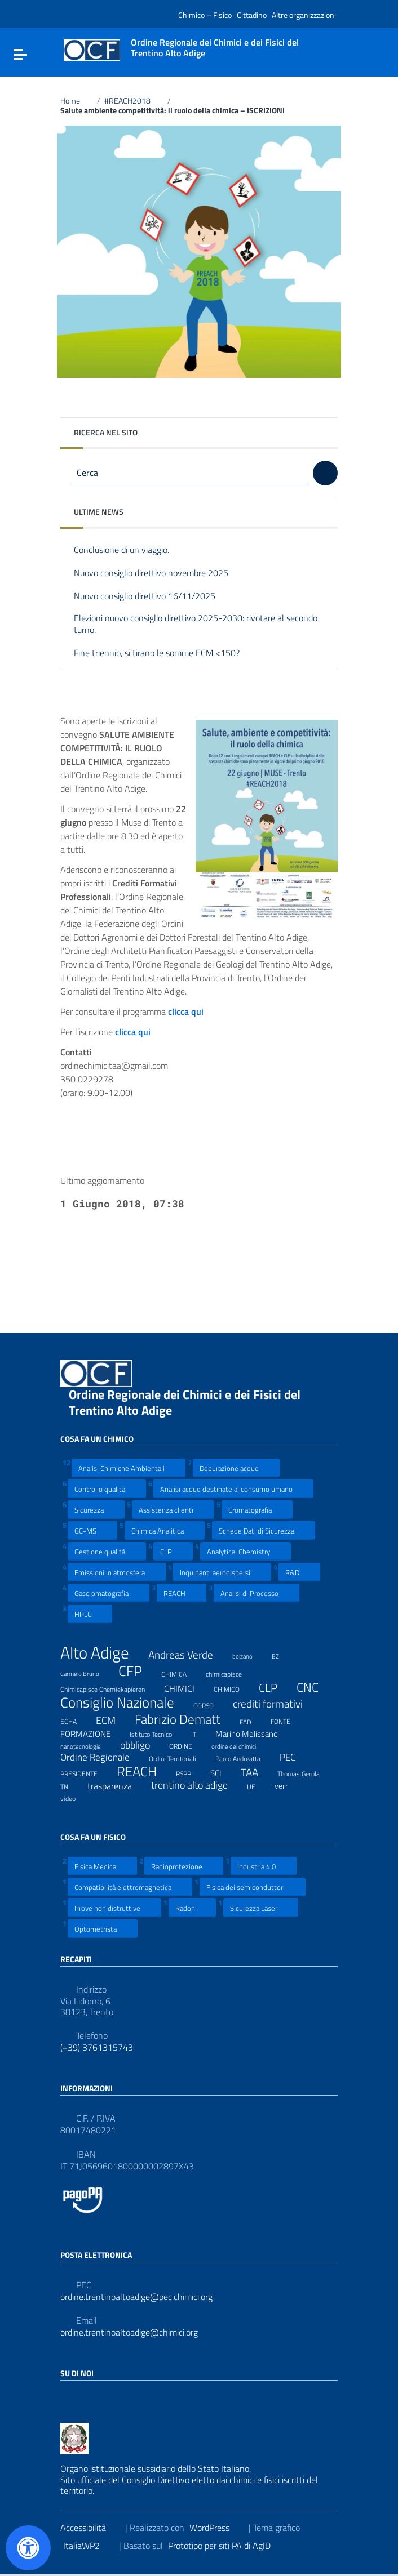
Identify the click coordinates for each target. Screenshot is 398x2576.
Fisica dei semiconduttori (252, 1887)
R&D (299, 1572)
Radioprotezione (183, 1866)
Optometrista (102, 1929)
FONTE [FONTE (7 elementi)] (287, 1720)
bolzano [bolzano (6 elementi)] (249, 1654)
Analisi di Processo (256, 1593)
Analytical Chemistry (245, 1551)
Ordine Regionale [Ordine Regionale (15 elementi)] (102, 1757)
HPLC (89, 1614)
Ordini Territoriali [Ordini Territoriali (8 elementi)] (179, 1757)
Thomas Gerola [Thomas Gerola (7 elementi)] (305, 1772)
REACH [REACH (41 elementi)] (144, 1771)
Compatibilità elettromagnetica (129, 1887)
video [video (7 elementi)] (75, 1797)
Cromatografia (257, 1510)
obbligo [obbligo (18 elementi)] (142, 1745)
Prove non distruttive (114, 1908)
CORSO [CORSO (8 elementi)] (210, 1704)
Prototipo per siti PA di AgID (226, 2545)
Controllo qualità (106, 1489)
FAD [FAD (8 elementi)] (253, 1720)
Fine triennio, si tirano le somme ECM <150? (165, 653)
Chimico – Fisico (205, 15)
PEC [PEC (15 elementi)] (294, 1757)
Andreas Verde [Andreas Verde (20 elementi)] (187, 1654)
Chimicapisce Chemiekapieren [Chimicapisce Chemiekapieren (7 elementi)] (109, 1687)
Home (76, 101)
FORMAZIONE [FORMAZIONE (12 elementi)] (92, 1733)
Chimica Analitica (164, 1530)
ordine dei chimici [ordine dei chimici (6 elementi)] (240, 1744)
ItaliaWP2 (88, 2545)
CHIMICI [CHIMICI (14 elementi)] (186, 1688)
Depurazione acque (236, 1468)
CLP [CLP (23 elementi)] (275, 1688)
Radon (192, 1908)
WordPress (216, 2527)
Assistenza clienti (173, 1510)
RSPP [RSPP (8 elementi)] (190, 1772)
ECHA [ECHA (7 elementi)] (75, 1720)
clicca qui (140, 1032)
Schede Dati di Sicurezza (263, 1530)
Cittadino (252, 15)
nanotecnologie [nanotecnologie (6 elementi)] (87, 1744)
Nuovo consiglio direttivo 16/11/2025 (153, 596)
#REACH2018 (133, 101)
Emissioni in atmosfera (116, 1572)
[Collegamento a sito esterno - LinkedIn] (87, 2397)
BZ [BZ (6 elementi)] (282, 1654)
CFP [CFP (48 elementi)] (137, 1671)
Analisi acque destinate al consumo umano (233, 1489)
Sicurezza (96, 1510)
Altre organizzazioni (304, 15)
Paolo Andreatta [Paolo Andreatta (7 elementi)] (245, 1757)
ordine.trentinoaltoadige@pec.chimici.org (136, 2297)
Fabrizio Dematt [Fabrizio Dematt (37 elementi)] (185, 1719)
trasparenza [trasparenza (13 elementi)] (116, 1785)
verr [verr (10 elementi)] (288, 1785)
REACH (181, 1593)
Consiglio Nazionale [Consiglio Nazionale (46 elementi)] (124, 1703)
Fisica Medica (102, 1866)
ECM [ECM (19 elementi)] (113, 1720)
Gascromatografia (108, 1593)
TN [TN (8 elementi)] (71, 1785)
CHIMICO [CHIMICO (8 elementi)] (234, 1687)
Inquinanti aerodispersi (222, 1572)
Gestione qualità (106, 1551)
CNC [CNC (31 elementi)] (315, 1687)
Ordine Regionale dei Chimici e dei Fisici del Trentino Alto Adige (184, 1402)
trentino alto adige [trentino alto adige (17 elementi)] (196, 1785)
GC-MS (92, 1530)
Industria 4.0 (263, 1866)
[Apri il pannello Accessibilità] (28, 2547)
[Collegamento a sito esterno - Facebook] (67, 2397)
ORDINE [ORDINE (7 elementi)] (187, 1744)
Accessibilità (90, 2527)
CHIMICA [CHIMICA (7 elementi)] (181, 1672)
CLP (173, 1551)
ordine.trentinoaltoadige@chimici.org (129, 2332)
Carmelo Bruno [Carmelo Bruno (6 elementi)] (86, 1672)
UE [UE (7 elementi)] (258, 1785)
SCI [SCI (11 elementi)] (223, 1773)
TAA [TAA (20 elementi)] (256, 1772)
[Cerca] (325, 473)
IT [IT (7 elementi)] (200, 1733)
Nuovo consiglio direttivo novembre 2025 (159, 573)
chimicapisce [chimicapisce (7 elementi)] (231, 1672)
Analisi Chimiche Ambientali (128, 1468)
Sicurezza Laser (260, 1908)
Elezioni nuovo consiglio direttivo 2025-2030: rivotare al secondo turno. (195, 624)
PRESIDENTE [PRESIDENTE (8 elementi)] (86, 1772)
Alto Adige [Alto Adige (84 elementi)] (101, 1653)
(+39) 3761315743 (96, 2047)
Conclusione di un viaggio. (130, 550)
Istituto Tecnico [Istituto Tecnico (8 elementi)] (158, 1733)
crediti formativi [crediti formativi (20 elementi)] (275, 1703)
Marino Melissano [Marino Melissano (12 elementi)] (253, 1733)
